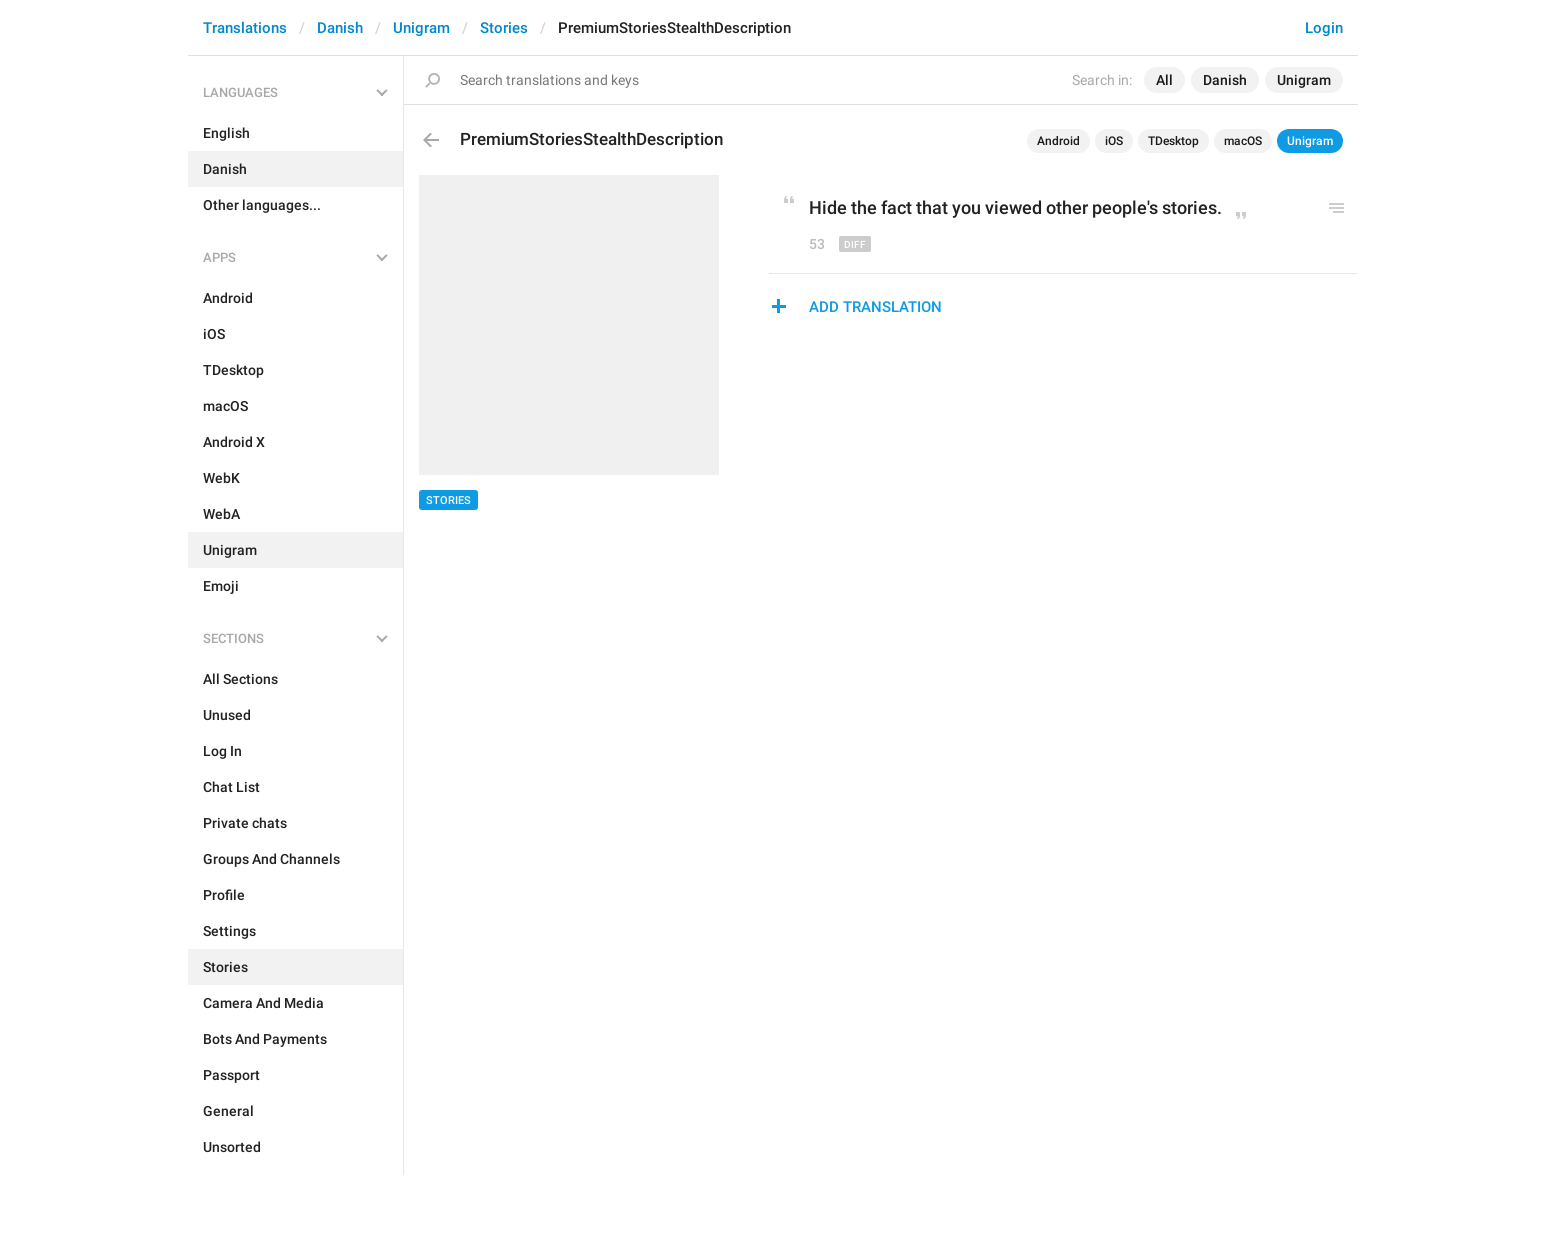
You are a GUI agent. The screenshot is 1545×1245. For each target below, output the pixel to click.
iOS (1114, 141)
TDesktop (1173, 141)
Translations (245, 28)
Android (1058, 141)
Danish (340, 28)
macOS (1243, 141)
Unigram (421, 28)
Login (1324, 28)
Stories (504, 28)
